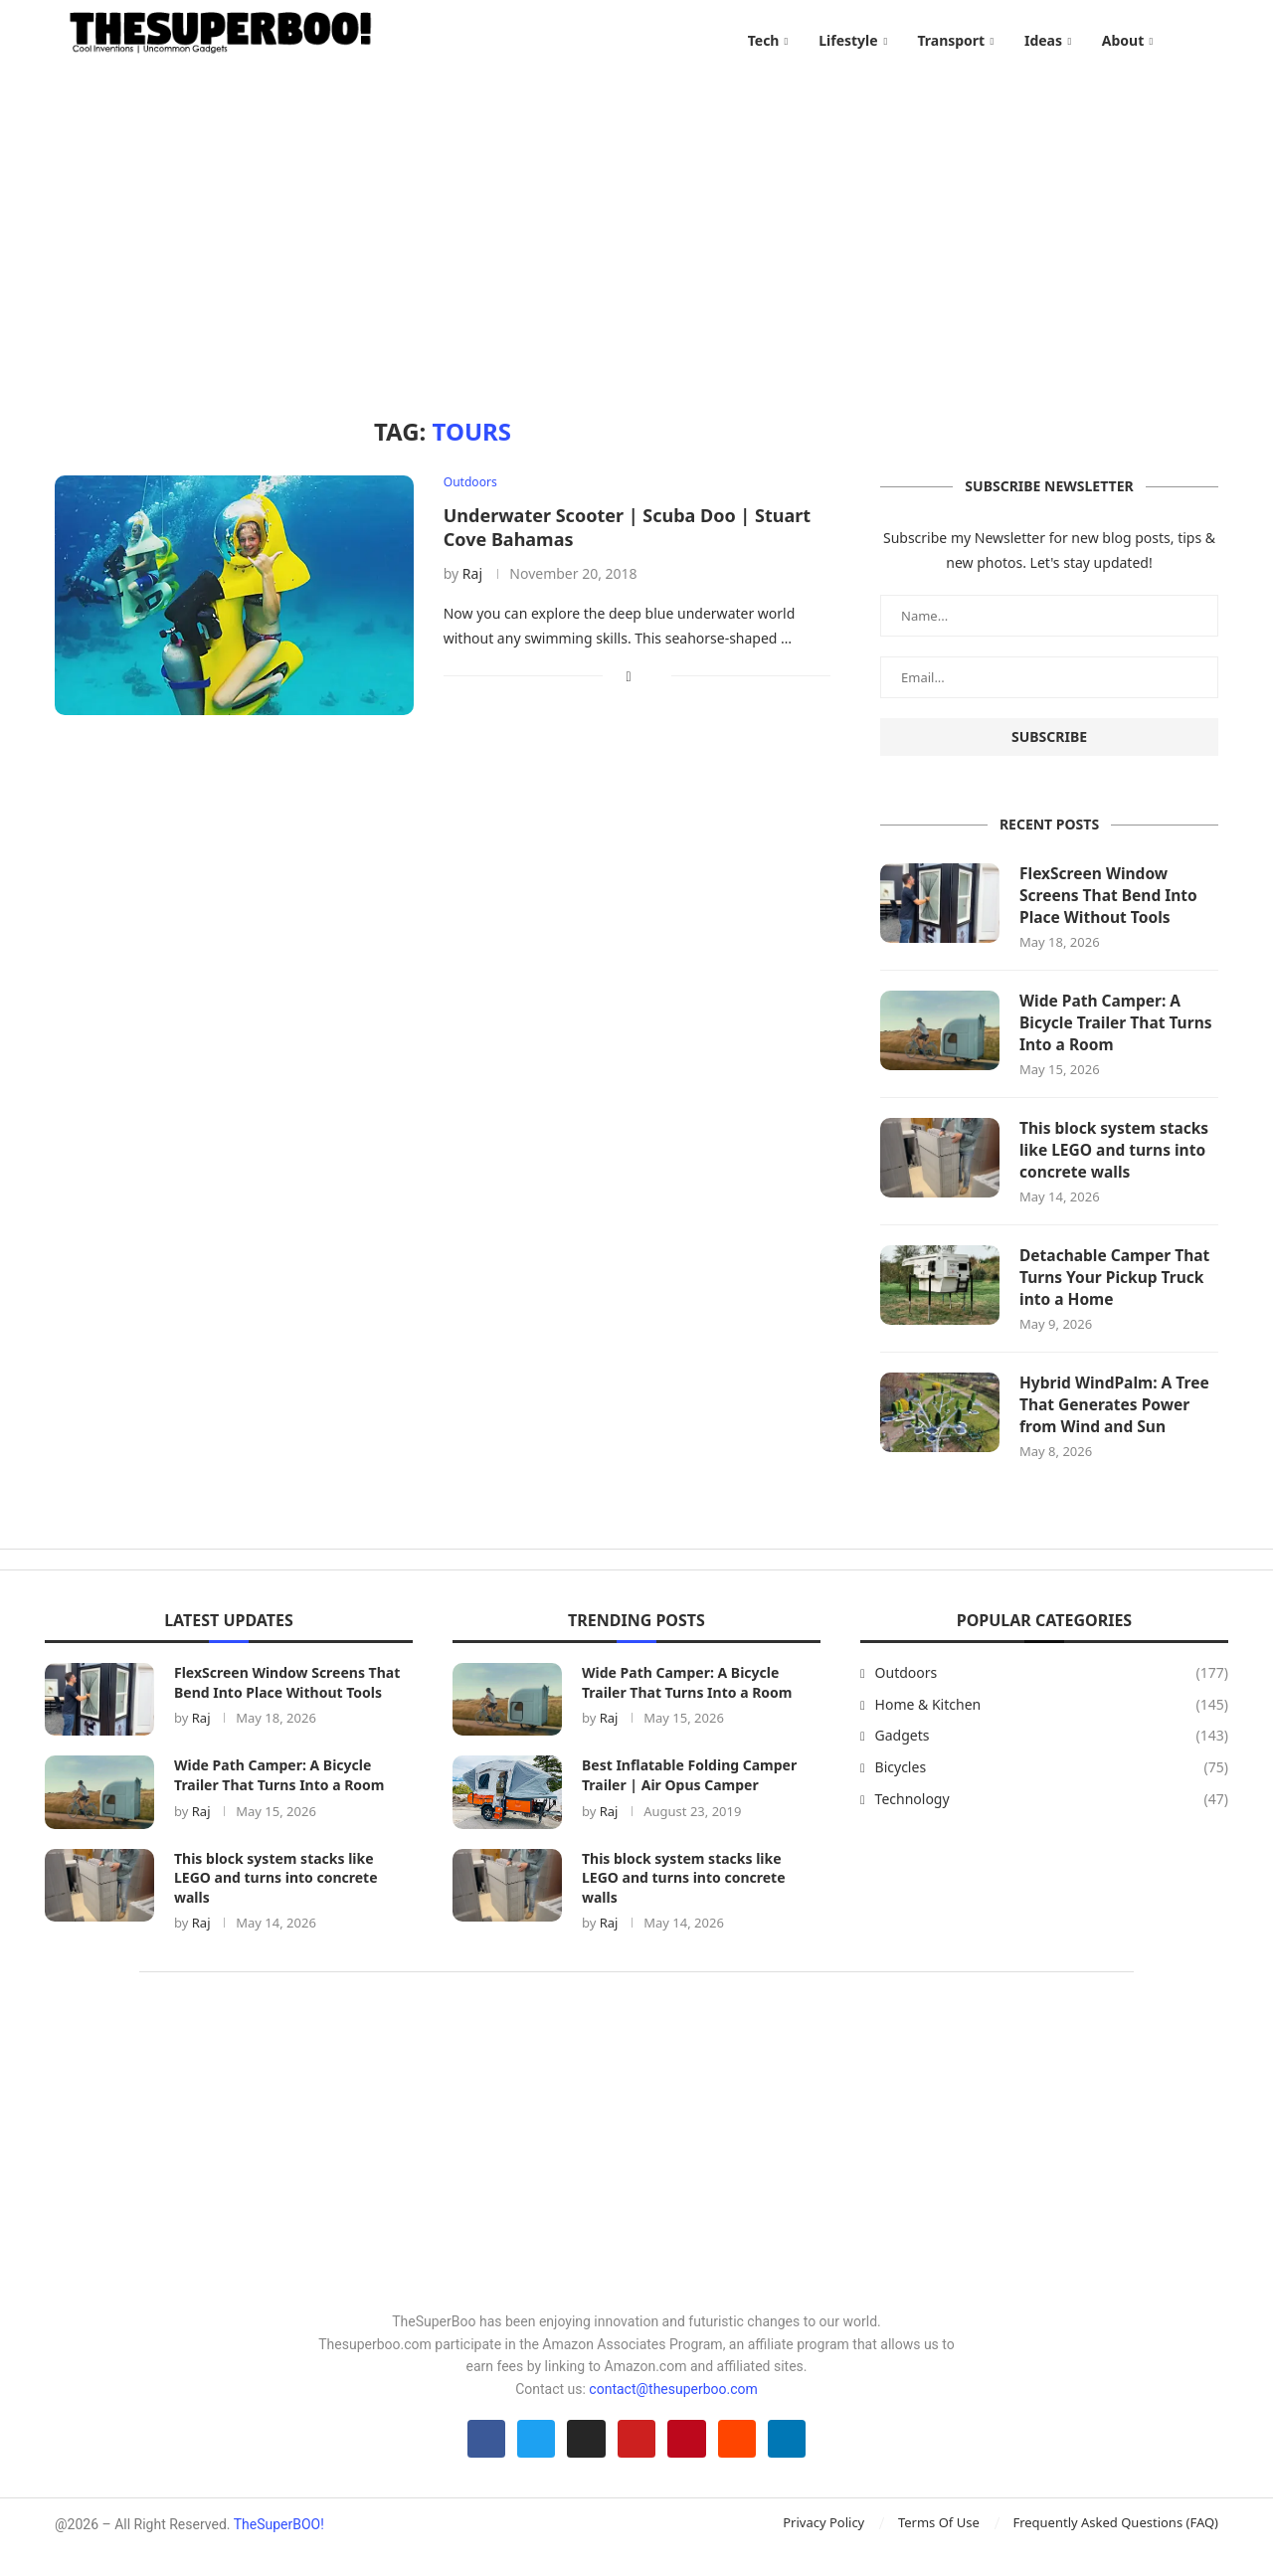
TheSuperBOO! (279, 2550)
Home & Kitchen (1051, 1725)
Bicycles (1051, 1787)
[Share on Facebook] (629, 686)
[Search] (1208, 41)
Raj (472, 584)
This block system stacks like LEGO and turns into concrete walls (1116, 1166)
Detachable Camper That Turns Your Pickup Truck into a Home (1117, 1295)
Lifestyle (847, 40)
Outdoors (1051, 1693)
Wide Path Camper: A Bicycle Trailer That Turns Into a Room (1118, 1037)
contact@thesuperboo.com (673, 2409)
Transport (951, 40)
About (1123, 40)
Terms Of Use (939, 2548)
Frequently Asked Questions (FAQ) (1115, 2548)
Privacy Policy (823, 2548)
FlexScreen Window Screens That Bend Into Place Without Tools (1110, 907)
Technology (1051, 1819)
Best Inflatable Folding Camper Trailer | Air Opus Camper (689, 1795)
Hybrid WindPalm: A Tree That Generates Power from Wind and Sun (1117, 1424)
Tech (764, 40)
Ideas (1043, 40)
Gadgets (1051, 1755)
